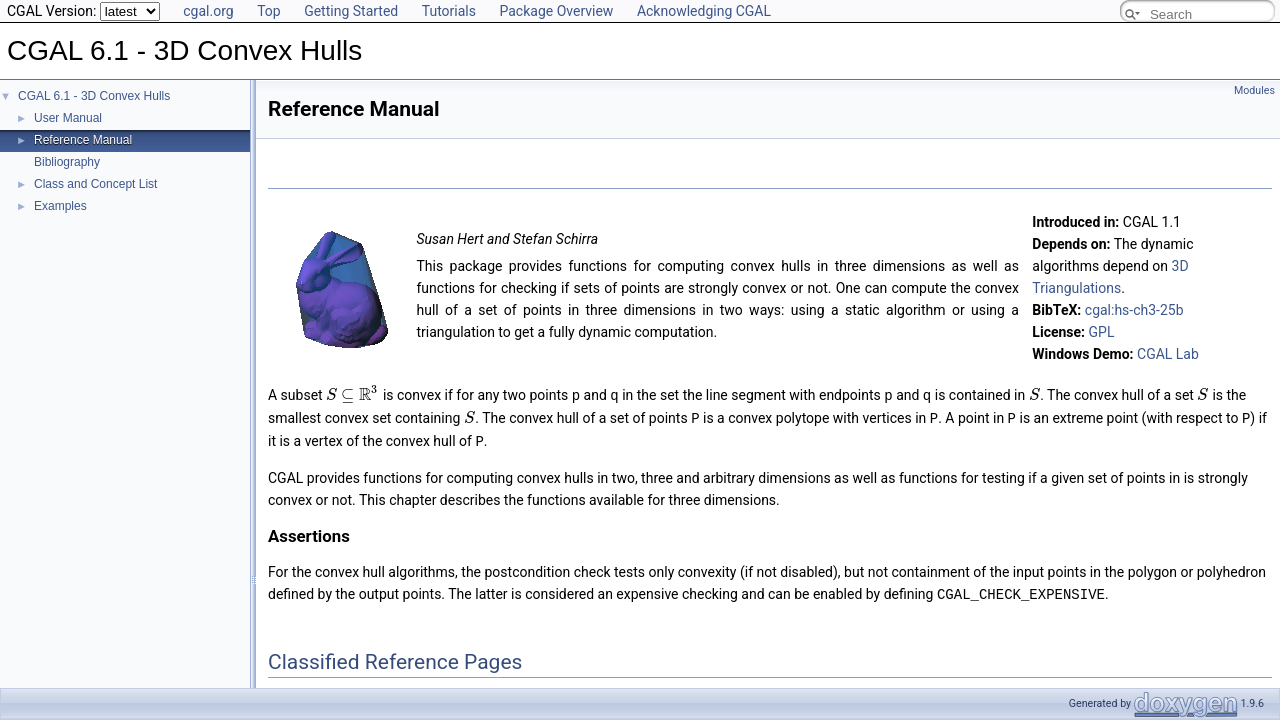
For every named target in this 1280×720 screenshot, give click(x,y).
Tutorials (449, 11)
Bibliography (67, 162)
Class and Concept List (95, 184)
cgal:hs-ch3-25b (1134, 310)
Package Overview (556, 11)
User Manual (68, 118)
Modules (1254, 90)
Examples (60, 206)
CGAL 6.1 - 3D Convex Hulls (94, 96)
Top (269, 11)
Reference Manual (83, 140)
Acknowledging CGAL (704, 11)
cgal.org (208, 11)
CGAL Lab (1168, 354)
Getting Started (351, 11)
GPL (1102, 332)
